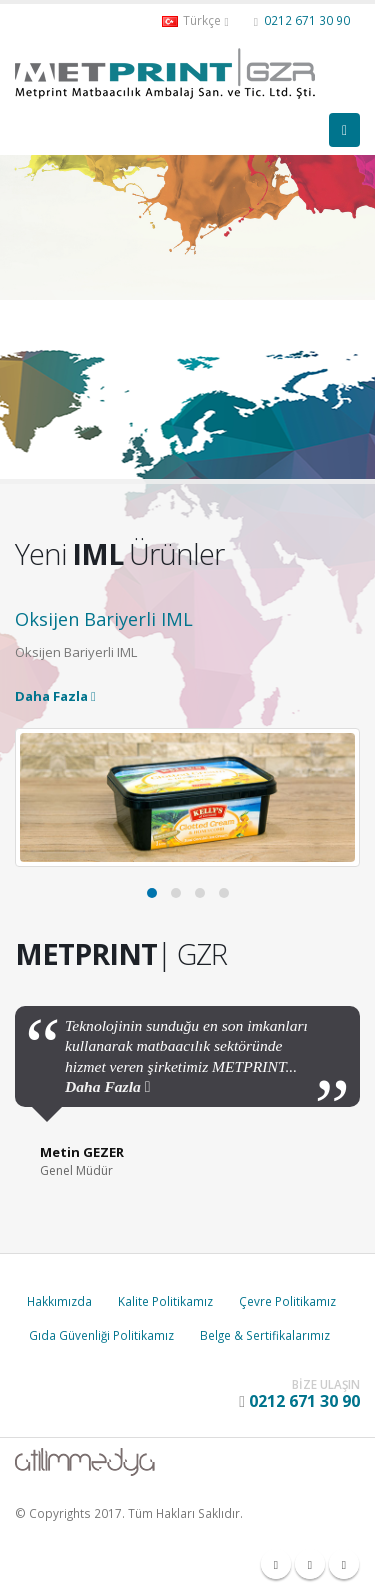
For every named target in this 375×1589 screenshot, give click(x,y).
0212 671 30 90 (307, 20)
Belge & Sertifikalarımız (265, 1335)
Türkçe (195, 20)
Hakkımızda (59, 1301)
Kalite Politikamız (165, 1301)
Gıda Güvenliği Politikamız (101, 1335)
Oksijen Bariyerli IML (104, 619)
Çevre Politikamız (287, 1301)
